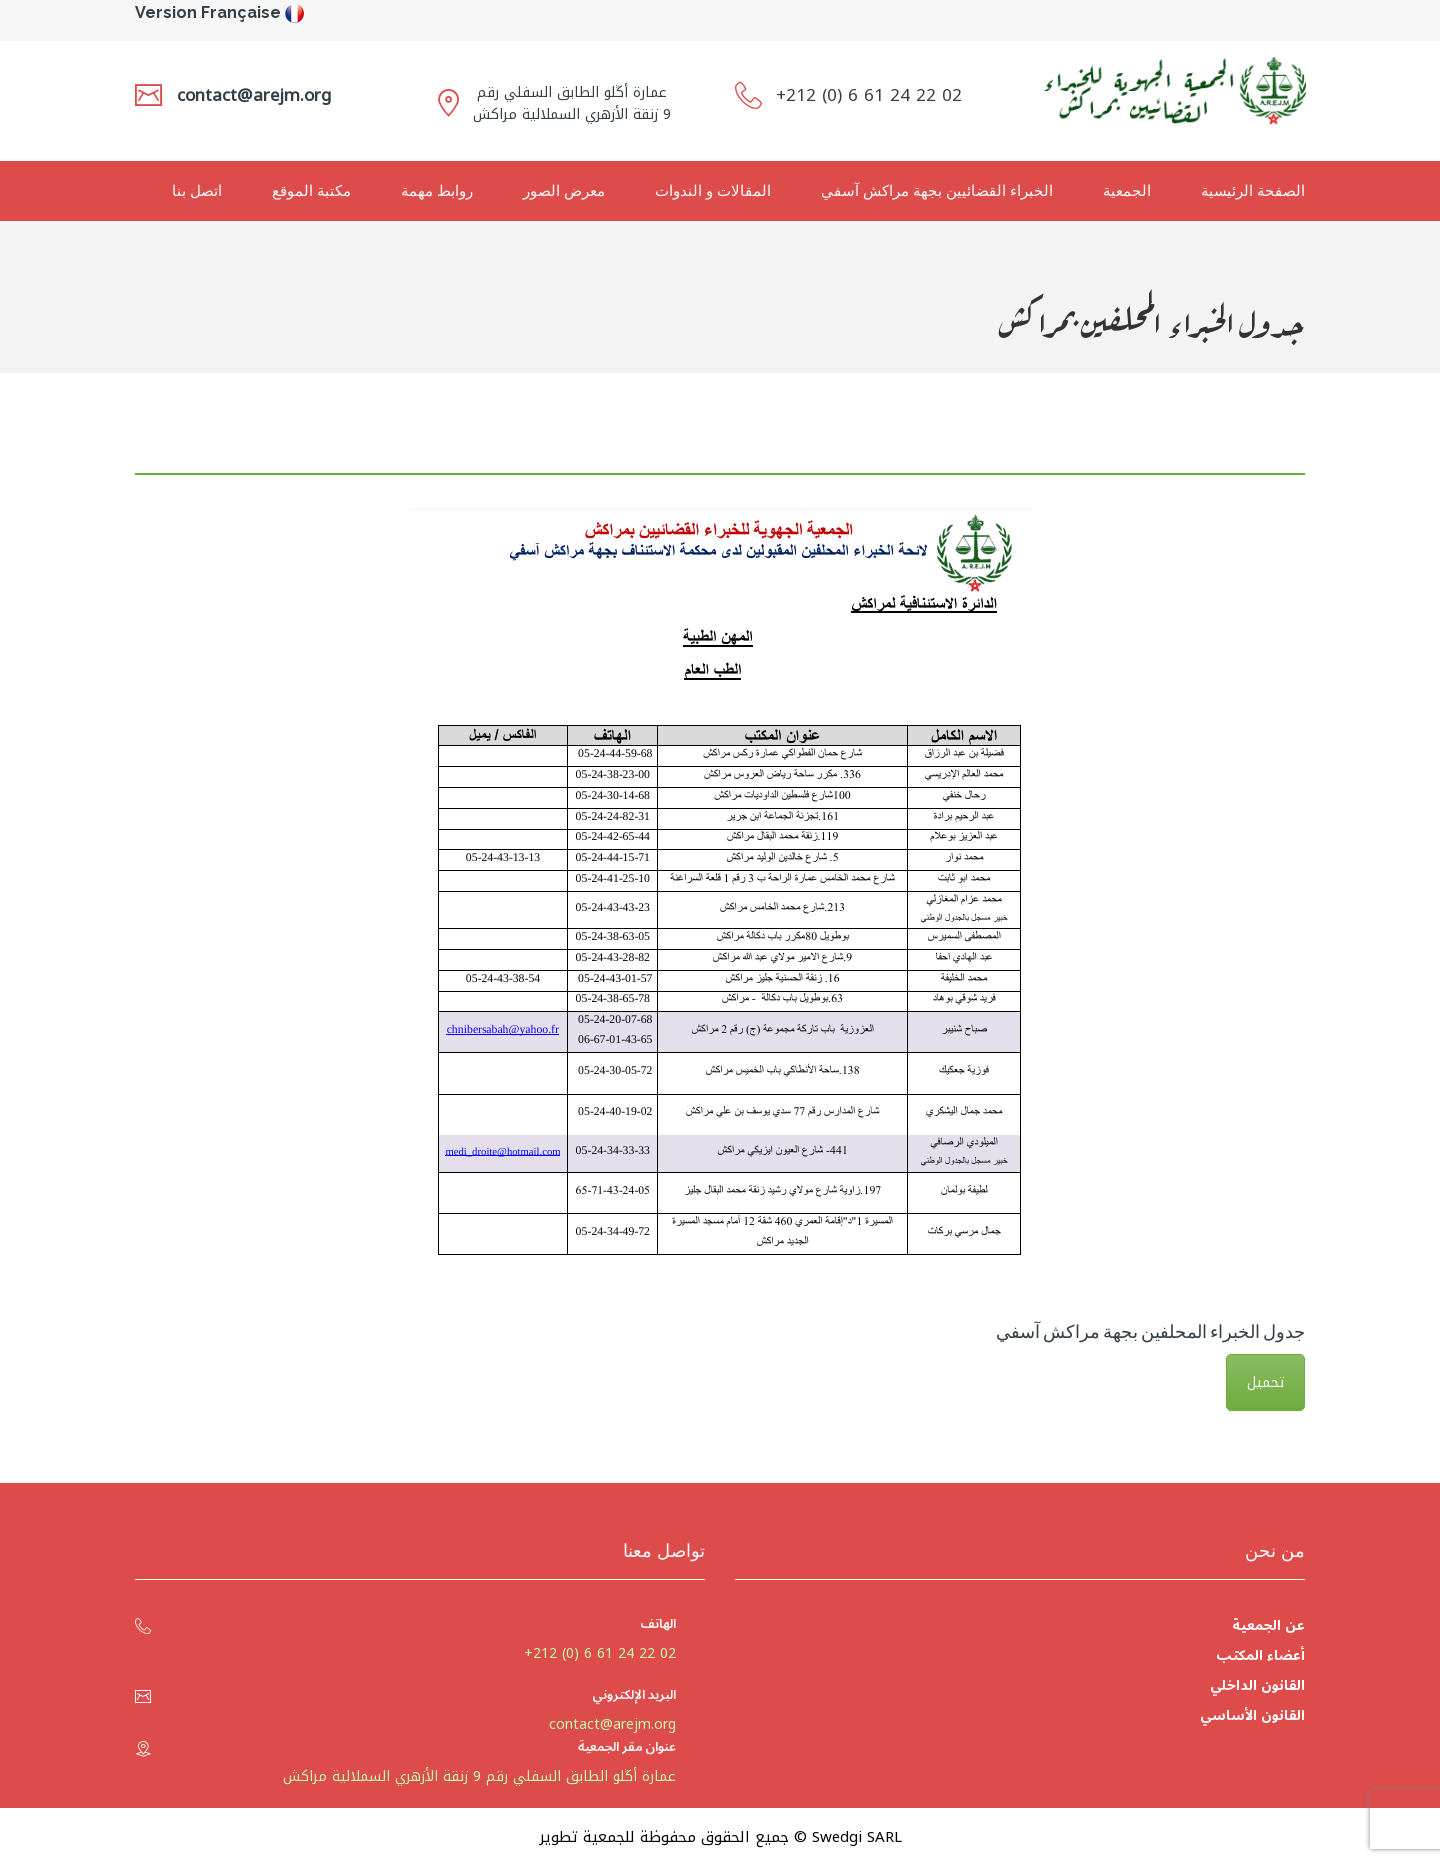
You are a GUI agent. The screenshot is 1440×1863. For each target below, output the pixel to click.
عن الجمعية (1268, 1625)
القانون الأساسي (1252, 1715)
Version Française (208, 12)
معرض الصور (564, 191)
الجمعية (1127, 191)
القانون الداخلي (1257, 1685)
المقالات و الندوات (713, 191)
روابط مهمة (437, 191)
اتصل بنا (197, 191)
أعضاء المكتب (1260, 1655)
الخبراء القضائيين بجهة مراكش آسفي (937, 191)
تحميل (1265, 1382)
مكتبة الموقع (311, 191)
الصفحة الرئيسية (1253, 191)
